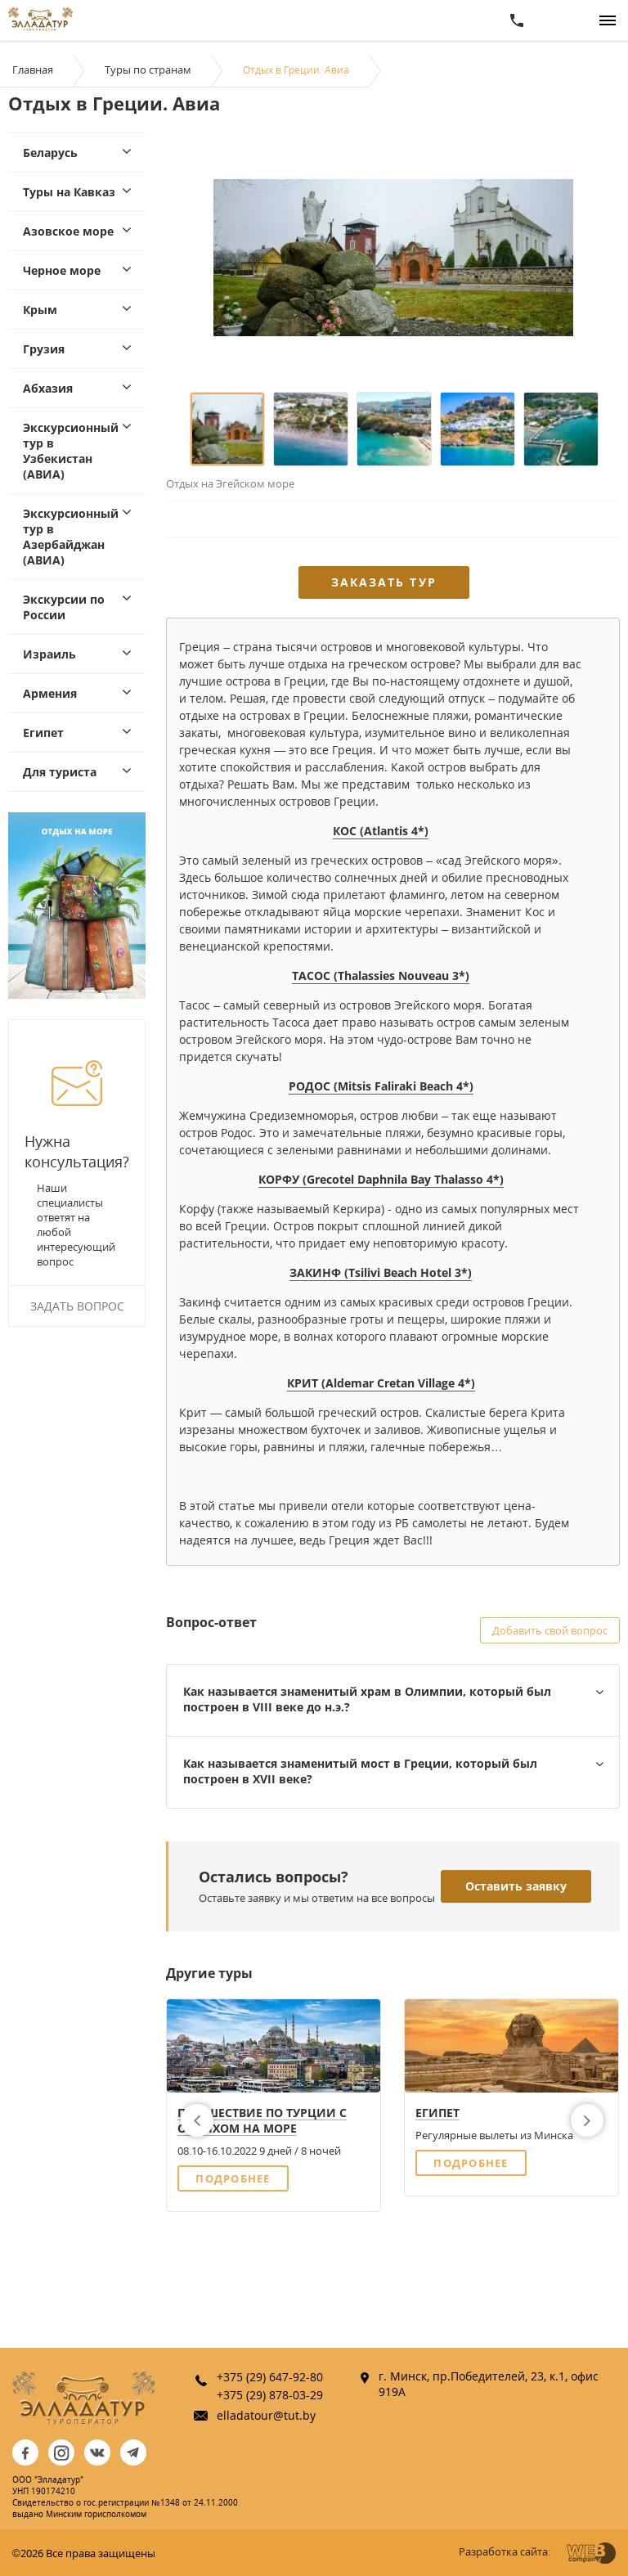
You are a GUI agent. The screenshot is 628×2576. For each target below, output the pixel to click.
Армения (50, 693)
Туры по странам (148, 69)
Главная (32, 69)
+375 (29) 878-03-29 (270, 2395)
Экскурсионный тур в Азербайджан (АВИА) (71, 537)
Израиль (49, 654)
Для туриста (59, 772)
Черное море (62, 270)
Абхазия (48, 388)
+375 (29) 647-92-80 (270, 2377)
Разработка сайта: (504, 2551)
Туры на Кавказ (69, 192)
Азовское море (68, 231)
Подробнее (232, 2178)
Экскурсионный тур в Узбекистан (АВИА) (71, 451)
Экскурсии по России (64, 607)
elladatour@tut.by (266, 2415)
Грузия (44, 349)
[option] (393, 257)
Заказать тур (384, 582)
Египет (43, 732)
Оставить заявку (516, 1886)
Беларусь (50, 152)
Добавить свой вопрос (550, 1630)
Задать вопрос (77, 1306)
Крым (40, 309)
